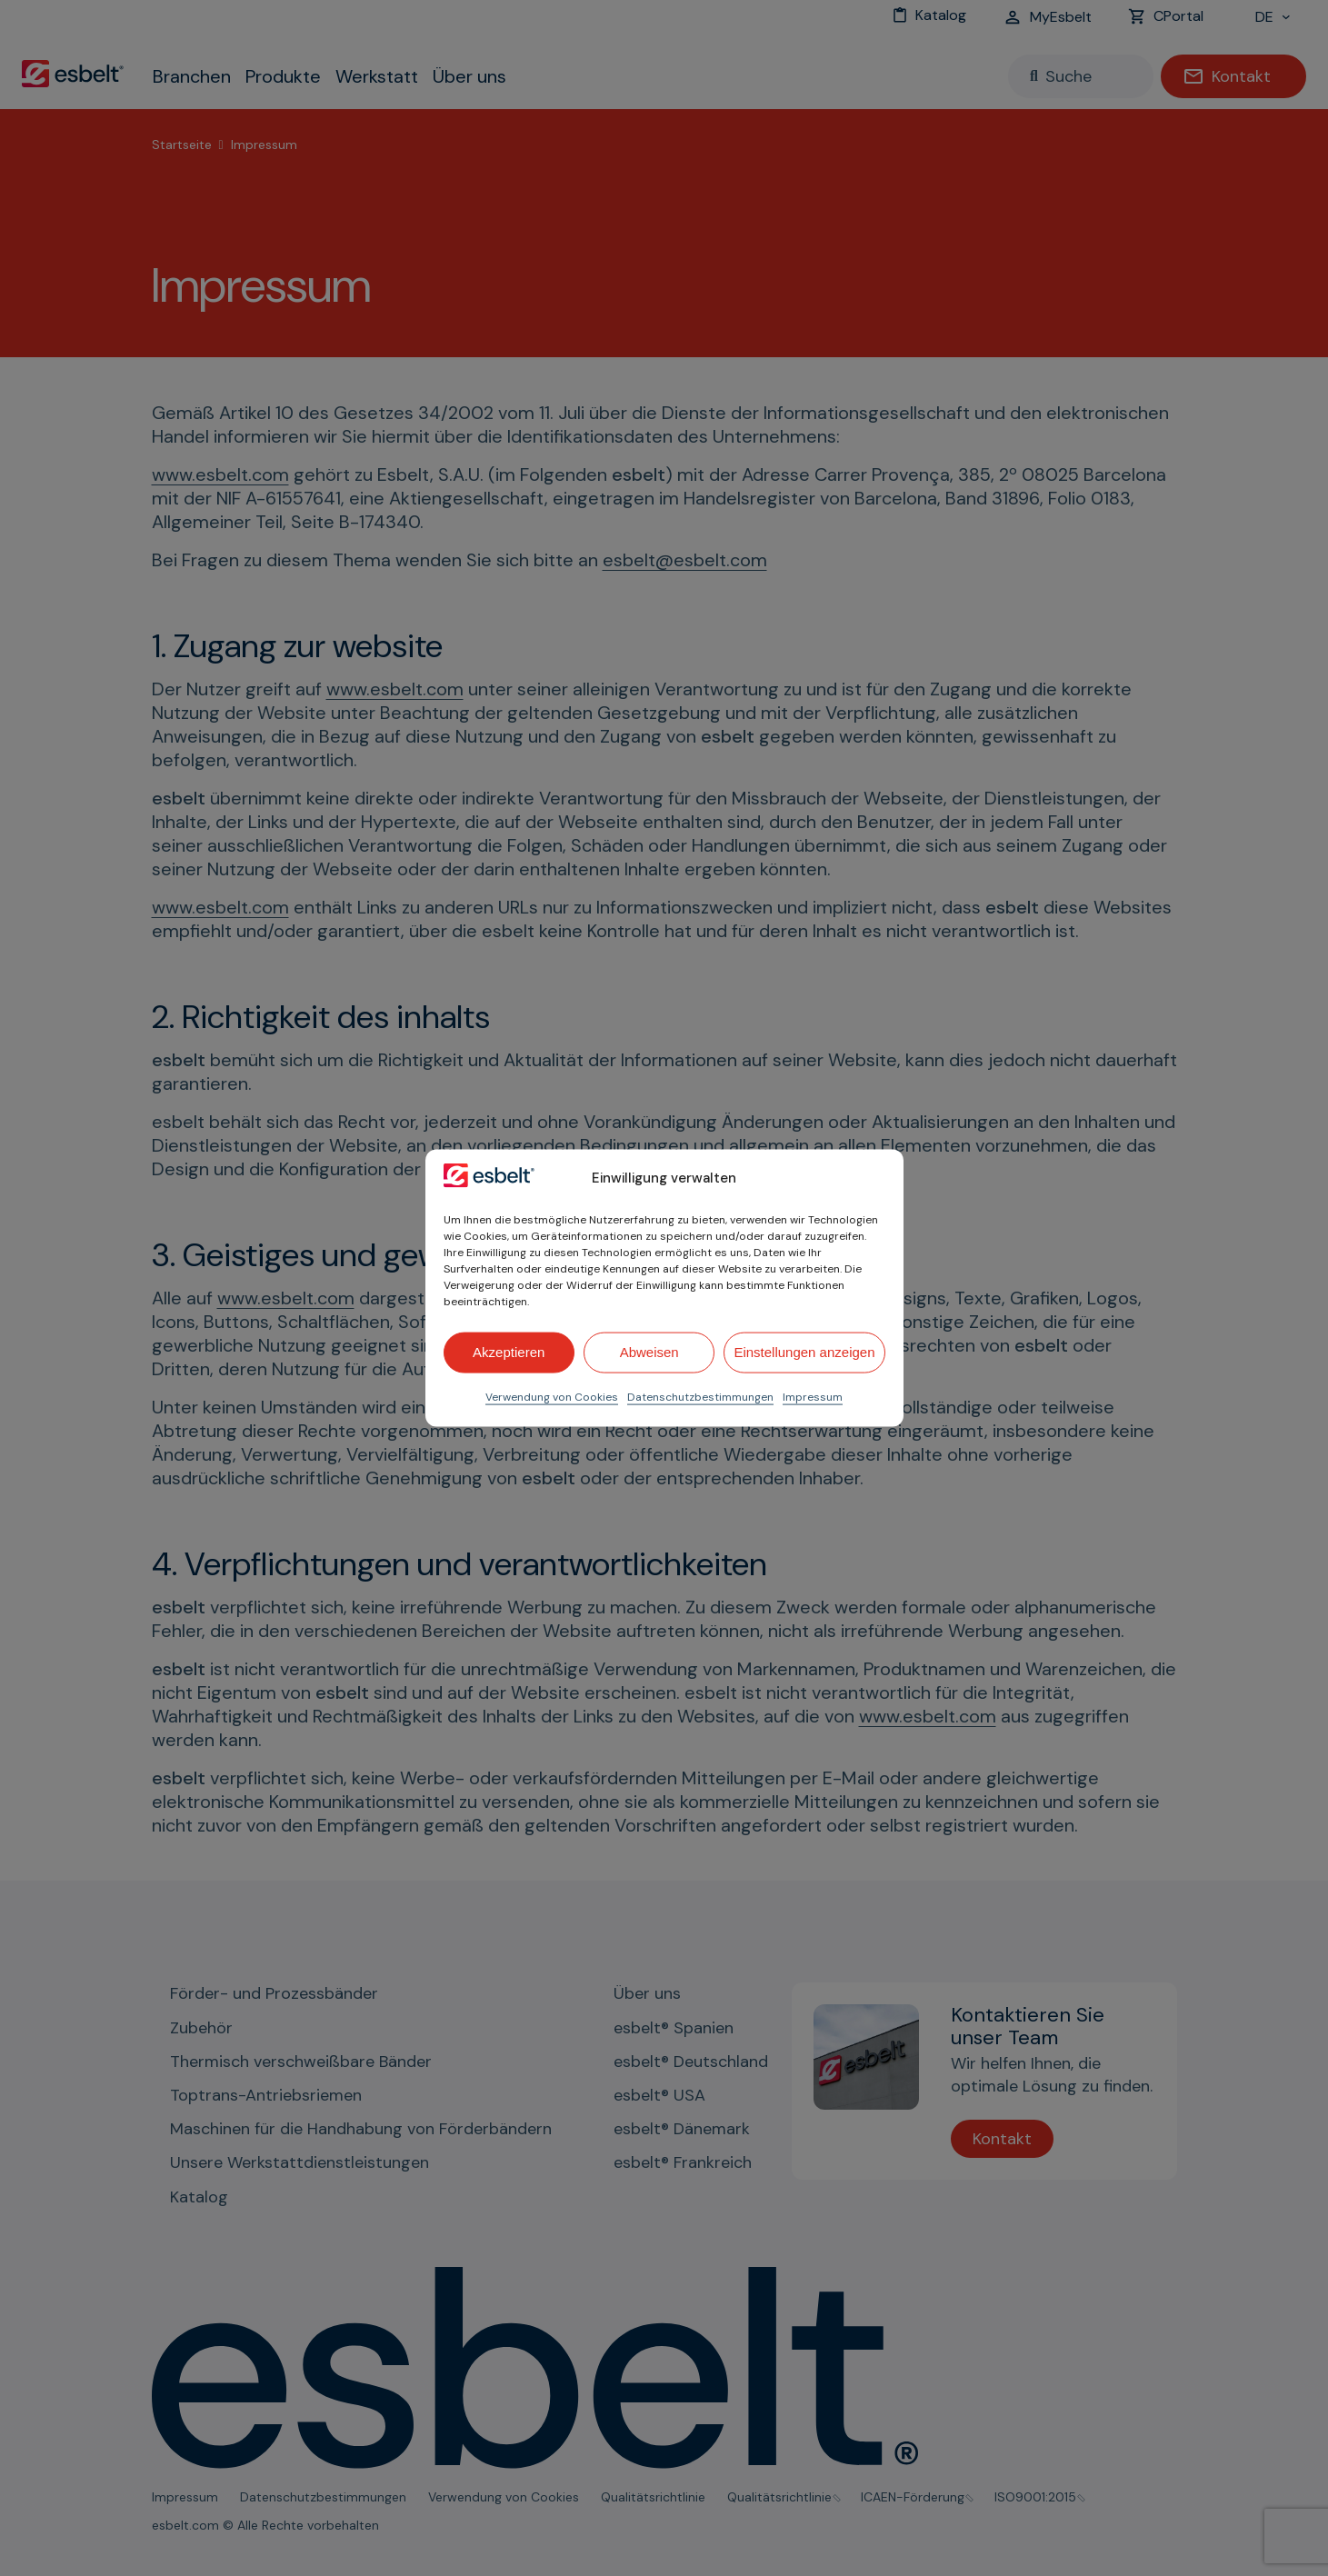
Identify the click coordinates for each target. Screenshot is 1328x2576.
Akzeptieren (508, 1352)
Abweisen (649, 1352)
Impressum (813, 1396)
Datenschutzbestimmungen (700, 1396)
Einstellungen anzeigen (804, 1352)
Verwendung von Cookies (551, 1396)
